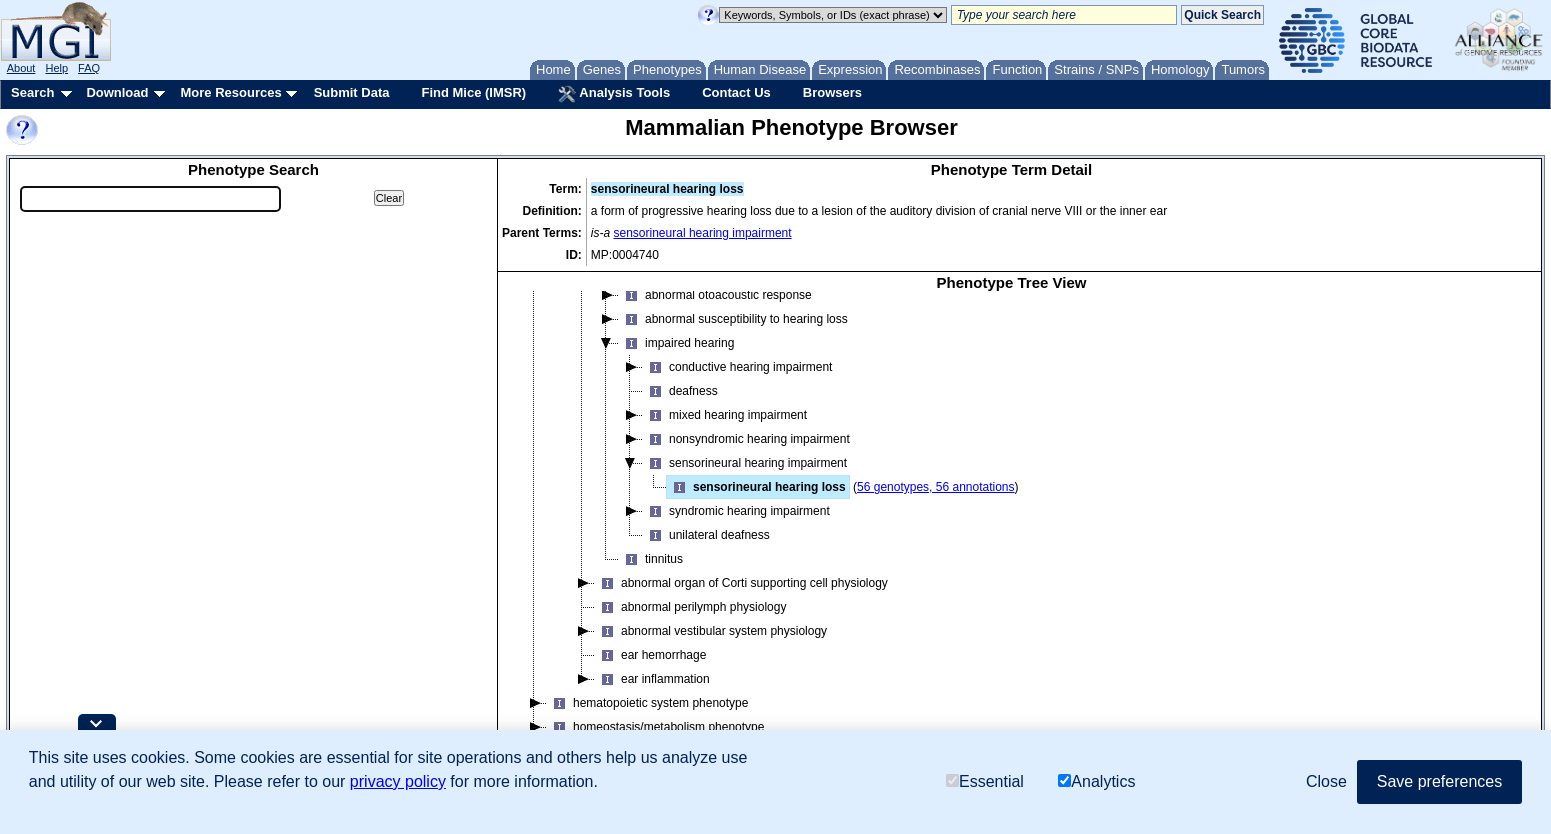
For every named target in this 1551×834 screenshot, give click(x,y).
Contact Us (736, 92)
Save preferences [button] (1439, 781)
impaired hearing (676, 343)
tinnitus (651, 559)
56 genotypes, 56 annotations (935, 487)
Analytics (1096, 781)
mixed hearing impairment (725, 415)
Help (56, 68)
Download (117, 92)
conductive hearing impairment (737, 367)
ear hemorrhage (650, 655)
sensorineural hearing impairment (703, 233)
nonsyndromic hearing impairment (746, 439)
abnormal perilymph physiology (690, 607)
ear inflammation (652, 679)
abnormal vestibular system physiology (711, 631)
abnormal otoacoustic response (715, 295)
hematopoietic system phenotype (647, 703)
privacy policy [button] (398, 781)
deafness (680, 391)
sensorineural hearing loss (756, 487)
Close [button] (1326, 781)
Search (32, 92)
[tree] (1011, 532)
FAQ (89, 68)
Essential (985, 781)
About (21, 68)
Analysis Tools (614, 94)
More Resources (230, 92)
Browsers (832, 92)
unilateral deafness (706, 535)
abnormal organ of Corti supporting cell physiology (741, 583)
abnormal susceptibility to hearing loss (733, 319)
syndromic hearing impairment (736, 511)
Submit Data (352, 92)
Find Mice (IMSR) (473, 92)
